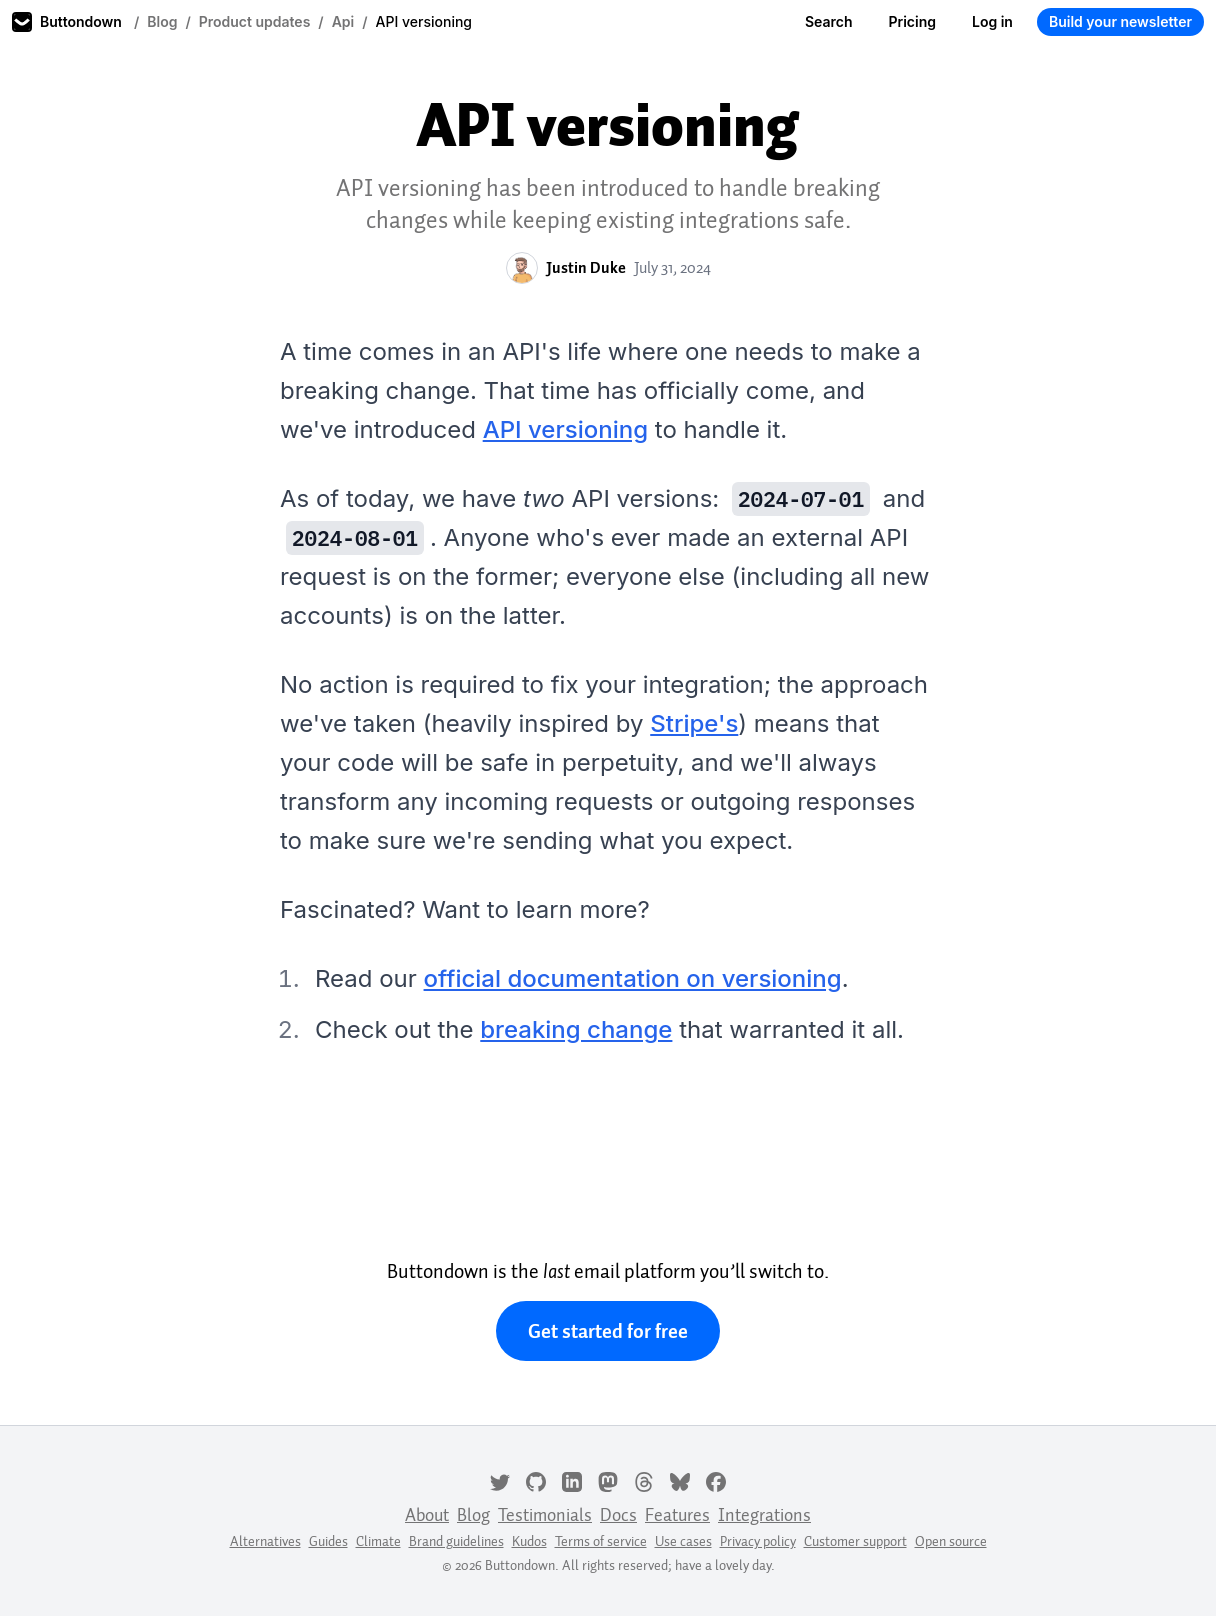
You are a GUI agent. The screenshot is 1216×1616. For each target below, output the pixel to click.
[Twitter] (500, 1480)
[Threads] (644, 1480)
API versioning (565, 429)
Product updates (255, 21)
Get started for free (608, 1331)
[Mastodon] (608, 1480)
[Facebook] (716, 1480)
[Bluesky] (680, 1480)
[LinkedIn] (572, 1480)
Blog (162, 21)
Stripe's (694, 723)
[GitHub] (536, 1480)
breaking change (576, 1029)
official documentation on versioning (633, 978)
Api (343, 21)
